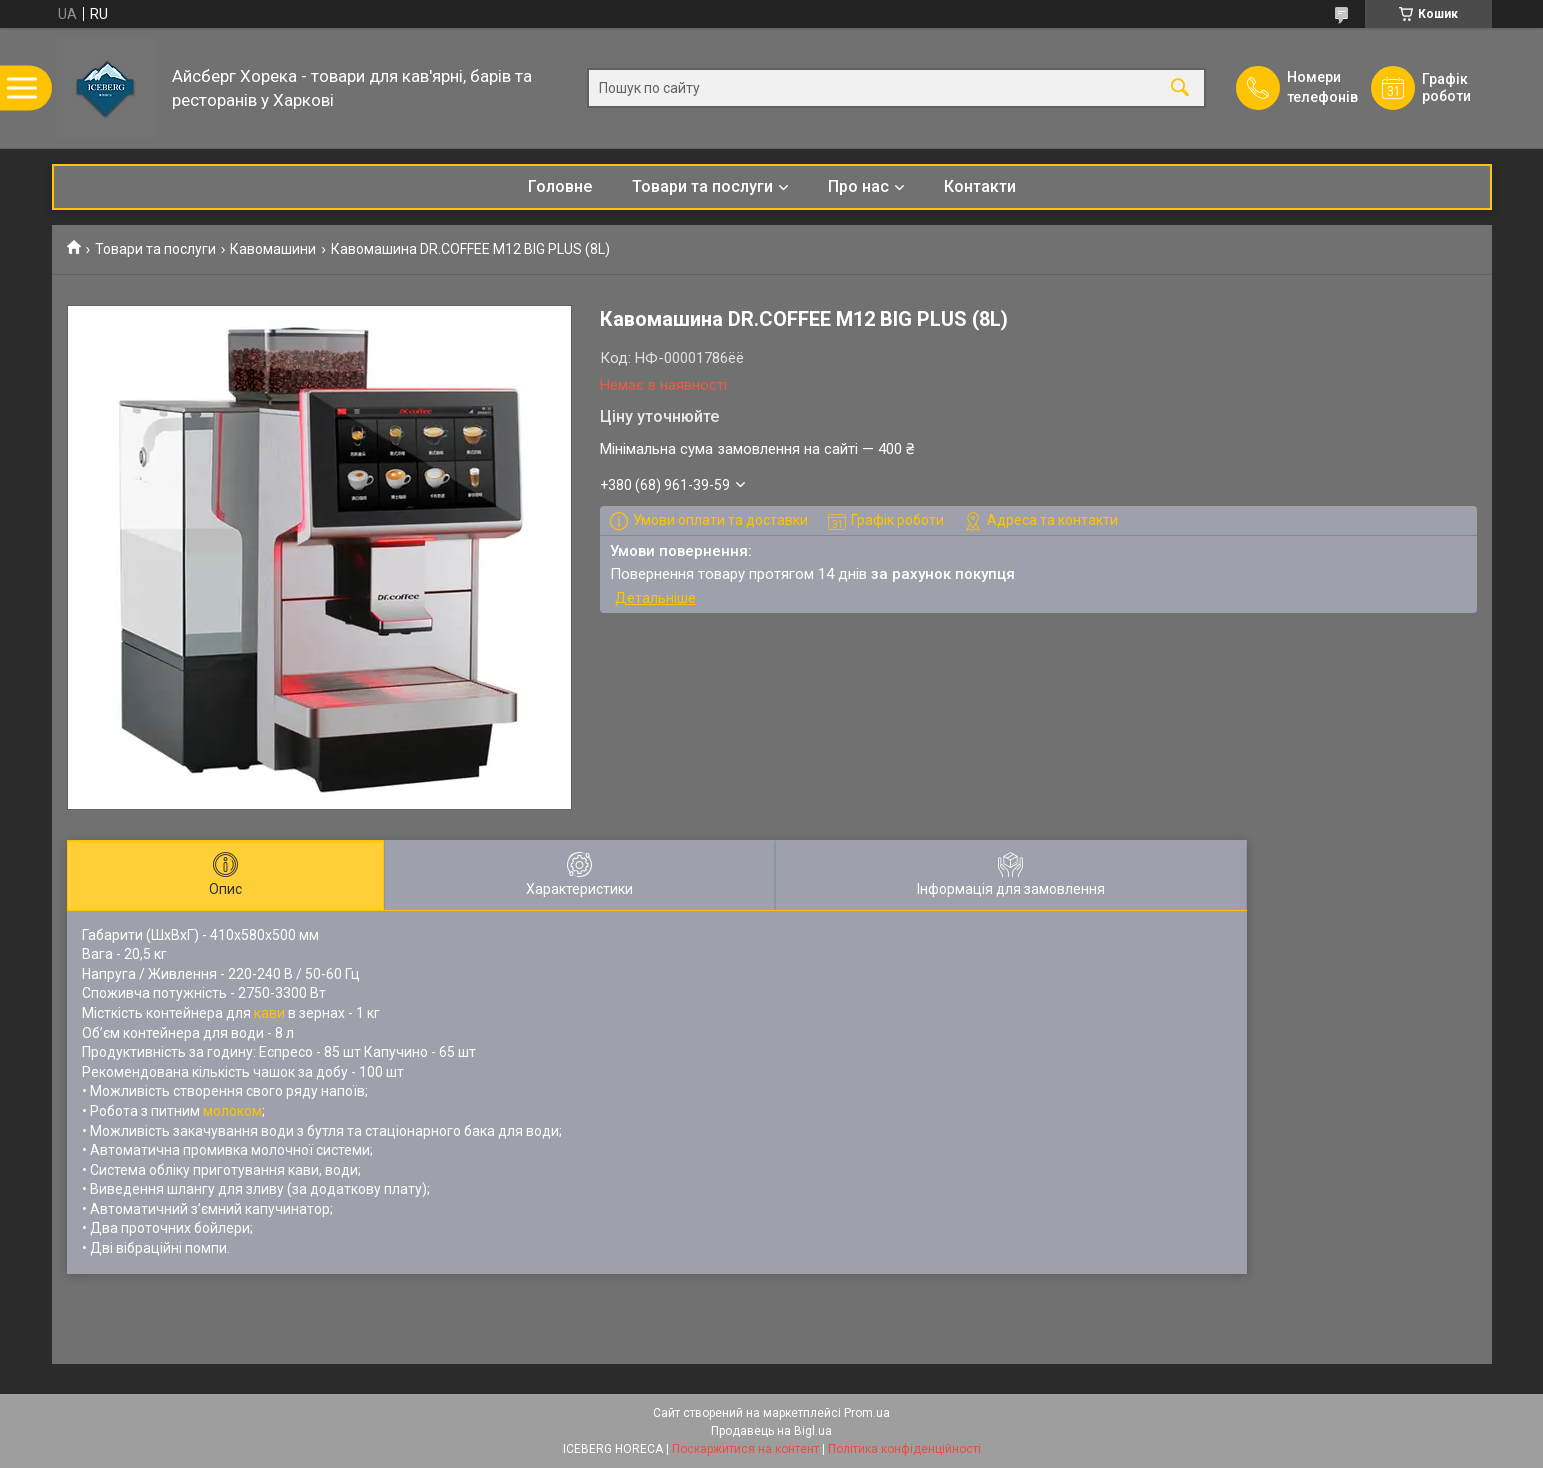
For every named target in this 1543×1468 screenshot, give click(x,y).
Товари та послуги (702, 186)
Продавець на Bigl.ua (771, 1431)
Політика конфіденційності (904, 1449)
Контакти (980, 186)
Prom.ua (867, 1413)
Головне (560, 186)
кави (269, 1013)
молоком (232, 1111)
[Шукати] (1180, 88)
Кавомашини (273, 249)
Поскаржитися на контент (745, 1449)
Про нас (858, 186)
